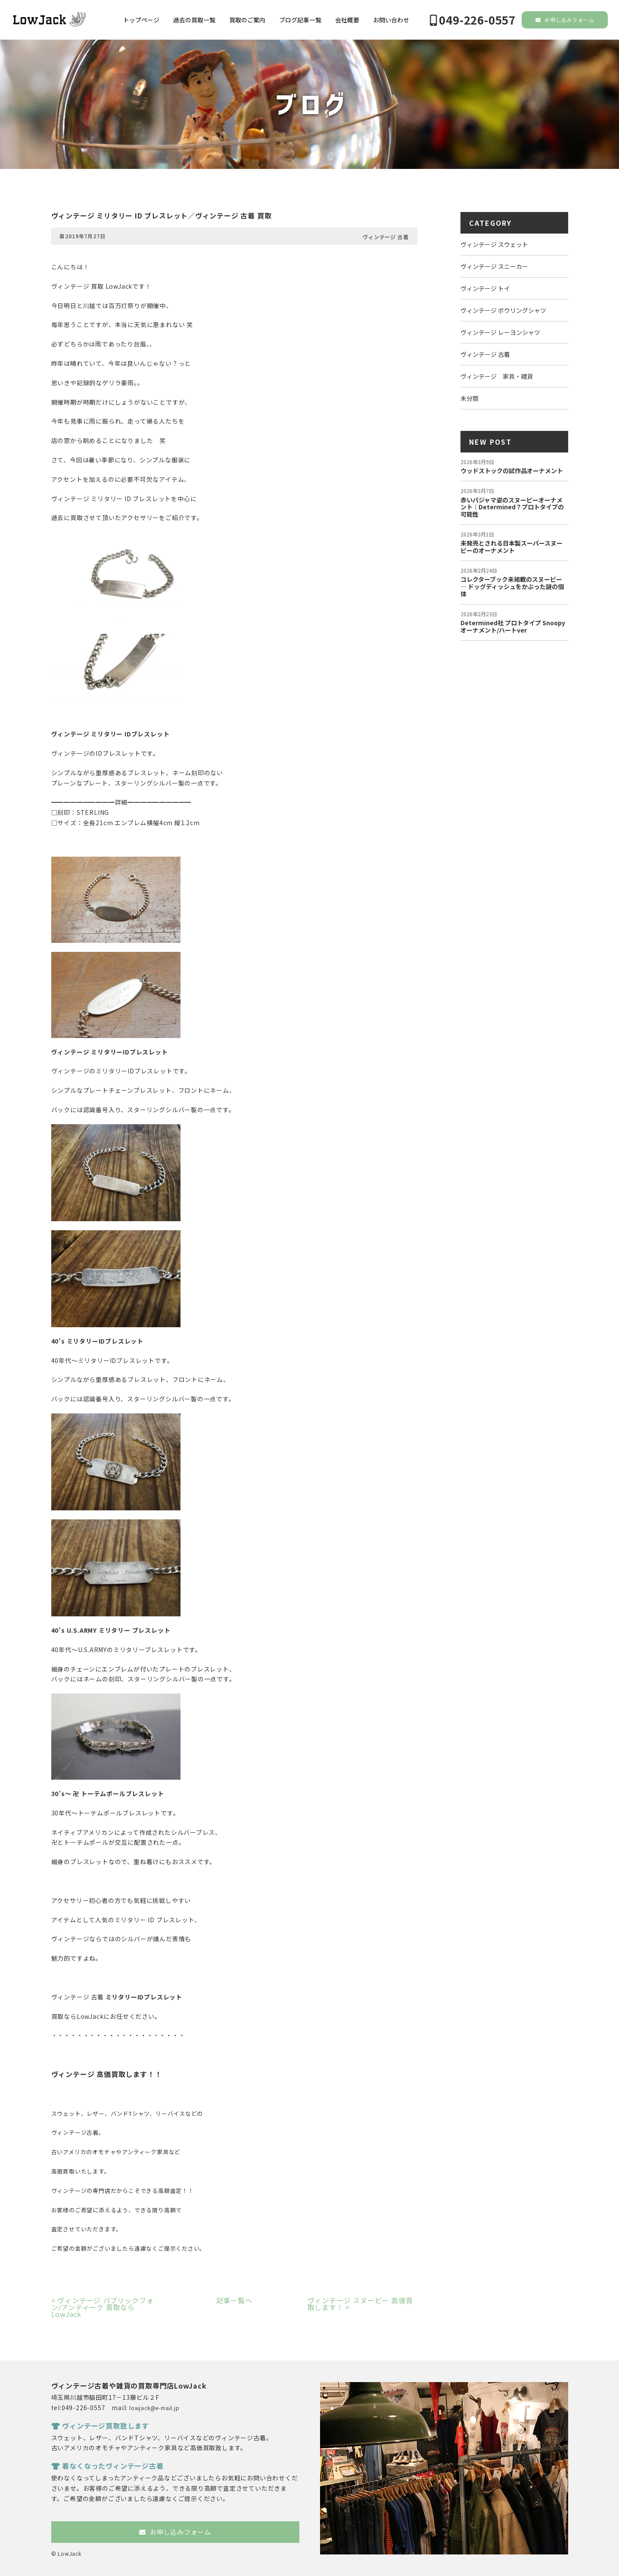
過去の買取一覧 (194, 20)
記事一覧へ (234, 2300)
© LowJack (66, 2553)
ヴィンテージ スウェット (494, 244)
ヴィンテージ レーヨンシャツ (500, 332)
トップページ (141, 20)
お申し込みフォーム (564, 19)
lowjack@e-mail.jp (154, 2407)
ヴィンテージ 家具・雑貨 (496, 376)
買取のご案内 (247, 20)
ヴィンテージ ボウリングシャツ (503, 310)
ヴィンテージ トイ (485, 288)
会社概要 (347, 20)
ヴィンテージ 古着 (385, 236)
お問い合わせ (391, 20)
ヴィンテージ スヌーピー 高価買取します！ (360, 2303)
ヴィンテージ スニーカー (494, 266)
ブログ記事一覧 (300, 20)
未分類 (469, 398)
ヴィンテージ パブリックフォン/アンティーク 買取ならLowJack (102, 2307)
